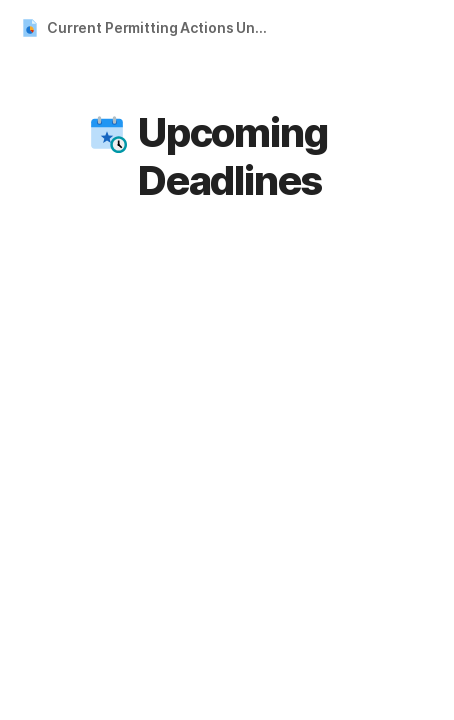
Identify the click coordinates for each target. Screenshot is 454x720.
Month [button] (277, 302)
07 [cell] (330, 549)
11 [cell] (205, 689)
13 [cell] (288, 689)
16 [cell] (415, 689)
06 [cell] (287, 549)
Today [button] (358, 302)
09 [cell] (414, 549)
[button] (107, 133)
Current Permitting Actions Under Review (163, 27)
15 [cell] (373, 689)
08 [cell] (372, 549)
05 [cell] (245, 549)
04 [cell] (203, 549)
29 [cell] (287, 408)
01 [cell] (373, 408)
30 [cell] (330, 408)
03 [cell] (161, 549)
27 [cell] (203, 408)
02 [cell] (414, 408)
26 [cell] (161, 408)
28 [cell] (245, 408)
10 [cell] (162, 689)
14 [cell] (331, 689)
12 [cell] (246, 689)
